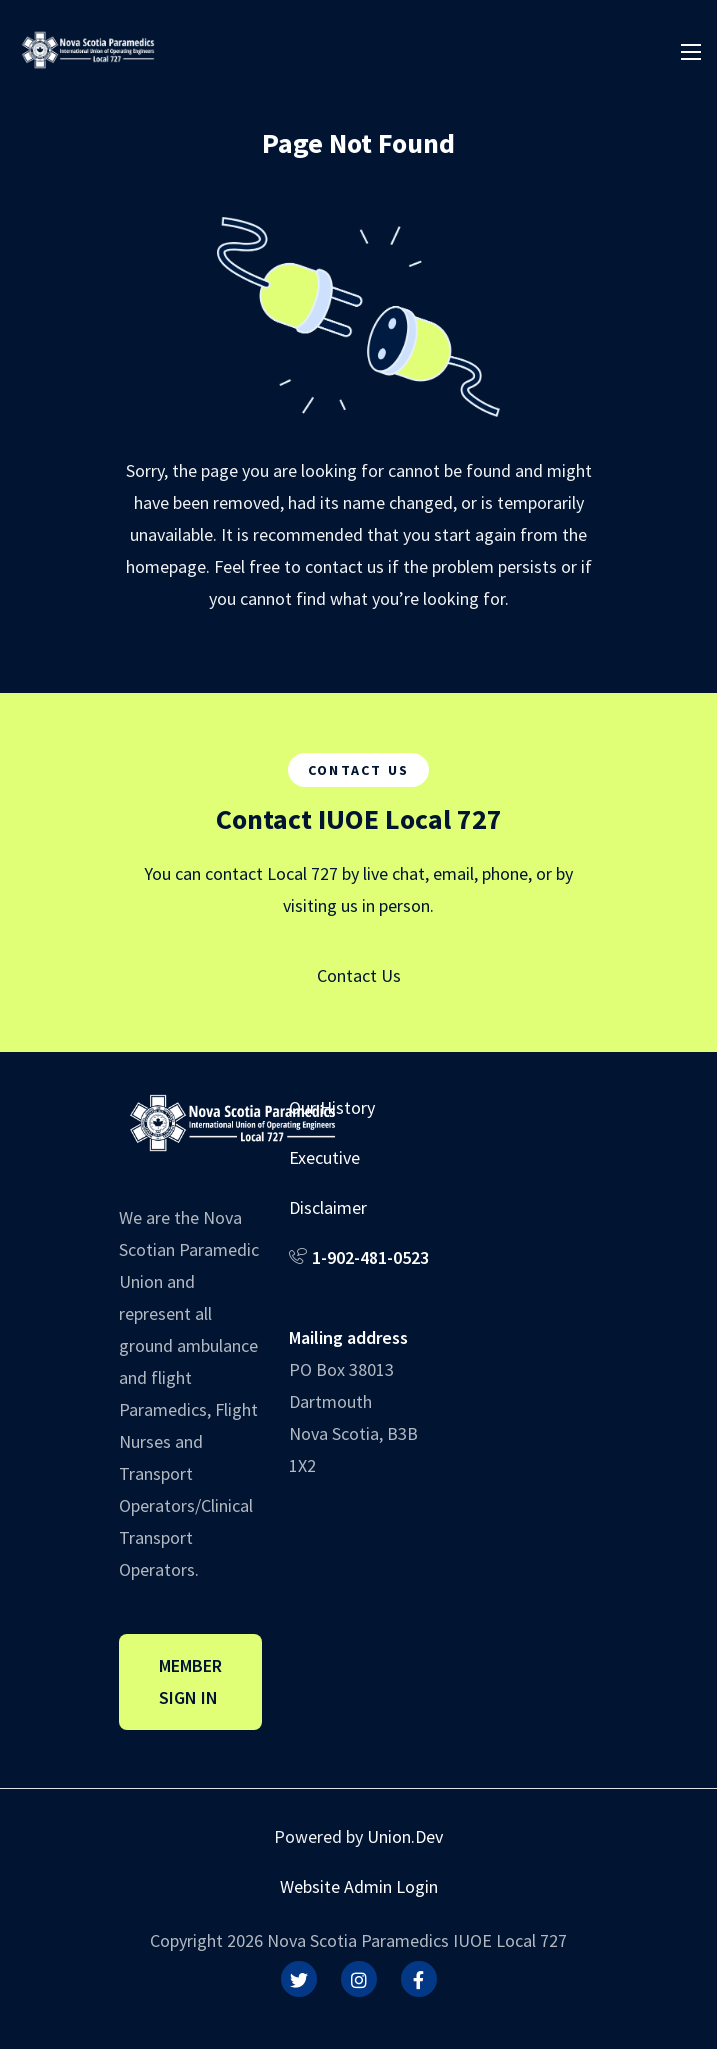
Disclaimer (328, 1207)
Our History (332, 1107)
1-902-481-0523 (370, 1257)
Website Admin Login (359, 1886)
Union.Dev (405, 1836)
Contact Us (359, 975)
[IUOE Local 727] (88, 47)
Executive (324, 1157)
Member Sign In (190, 1681)
